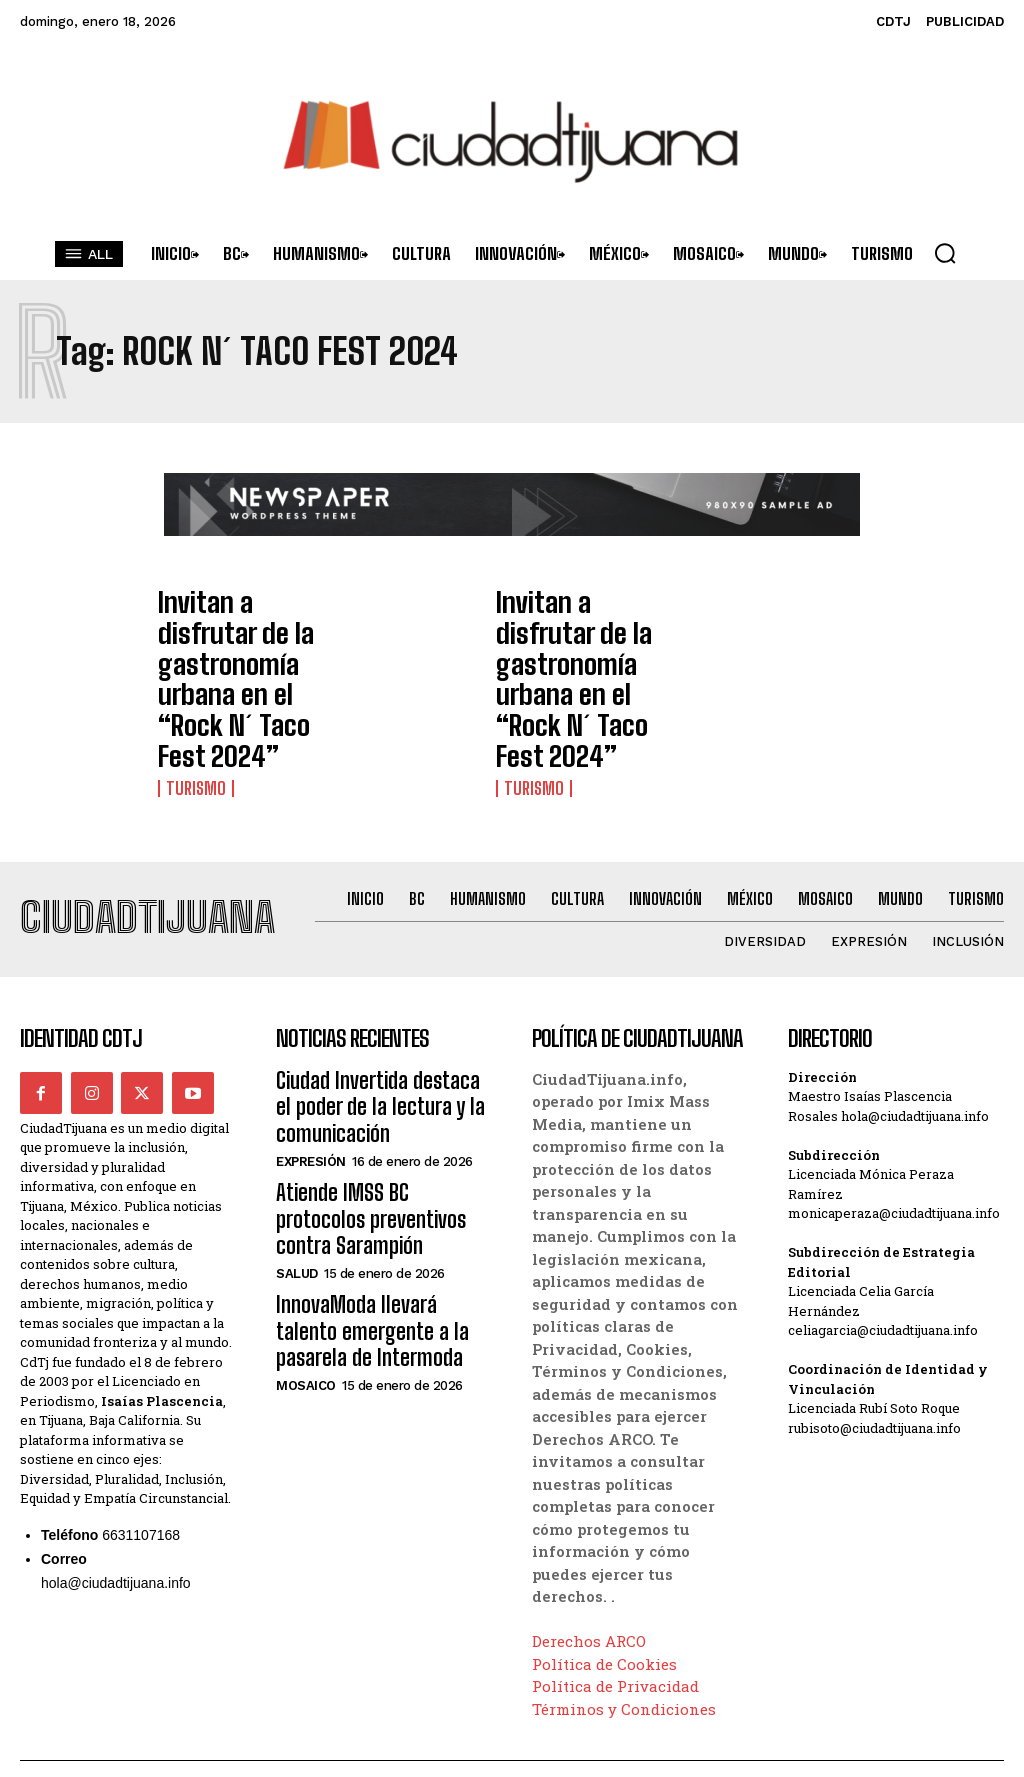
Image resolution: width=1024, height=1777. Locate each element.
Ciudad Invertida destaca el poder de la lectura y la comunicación (373, 998)
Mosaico (306, 1220)
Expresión (311, 1046)
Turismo (193, 691)
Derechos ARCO (589, 1540)
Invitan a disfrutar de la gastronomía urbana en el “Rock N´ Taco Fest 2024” (240, 631)
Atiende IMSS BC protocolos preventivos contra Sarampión (384, 1086)
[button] (945, 253)
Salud (297, 1122)
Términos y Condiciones (624, 1608)
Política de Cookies (604, 1563)
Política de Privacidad (615, 1585)
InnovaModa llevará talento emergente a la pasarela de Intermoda (373, 1172)
